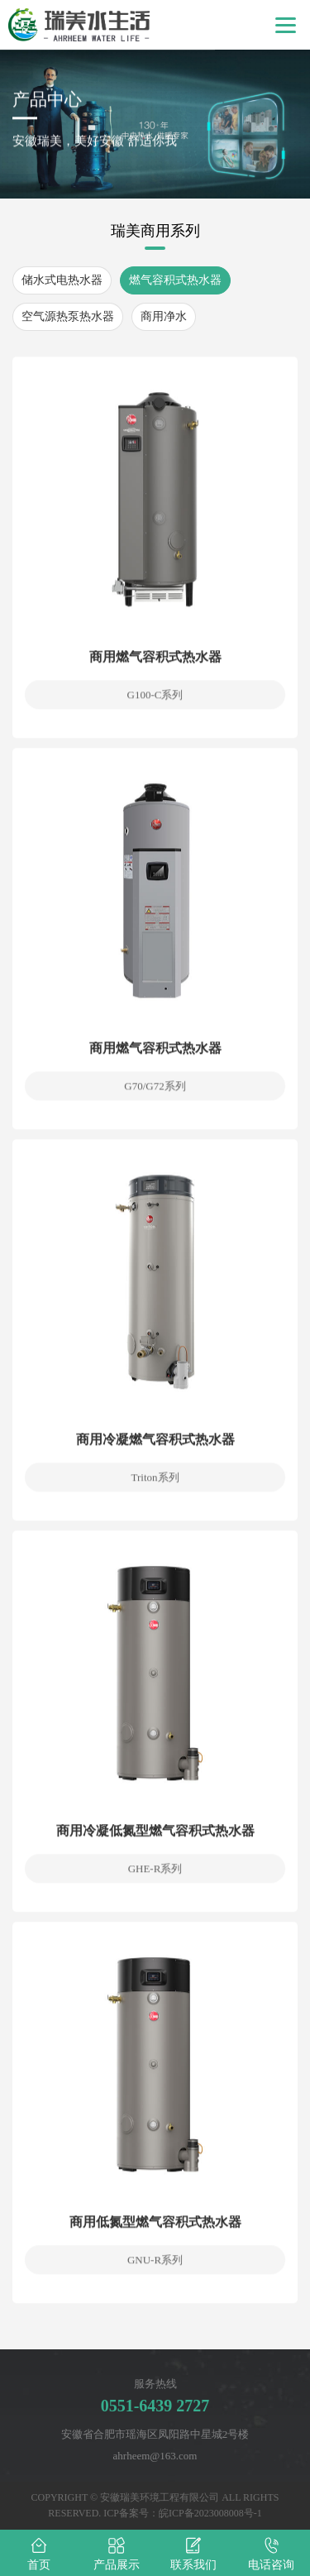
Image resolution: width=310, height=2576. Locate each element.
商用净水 (164, 316)
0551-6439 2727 (155, 2405)
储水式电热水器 (62, 280)
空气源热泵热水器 (67, 316)
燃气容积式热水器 (175, 280)
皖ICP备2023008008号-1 (210, 2513)
